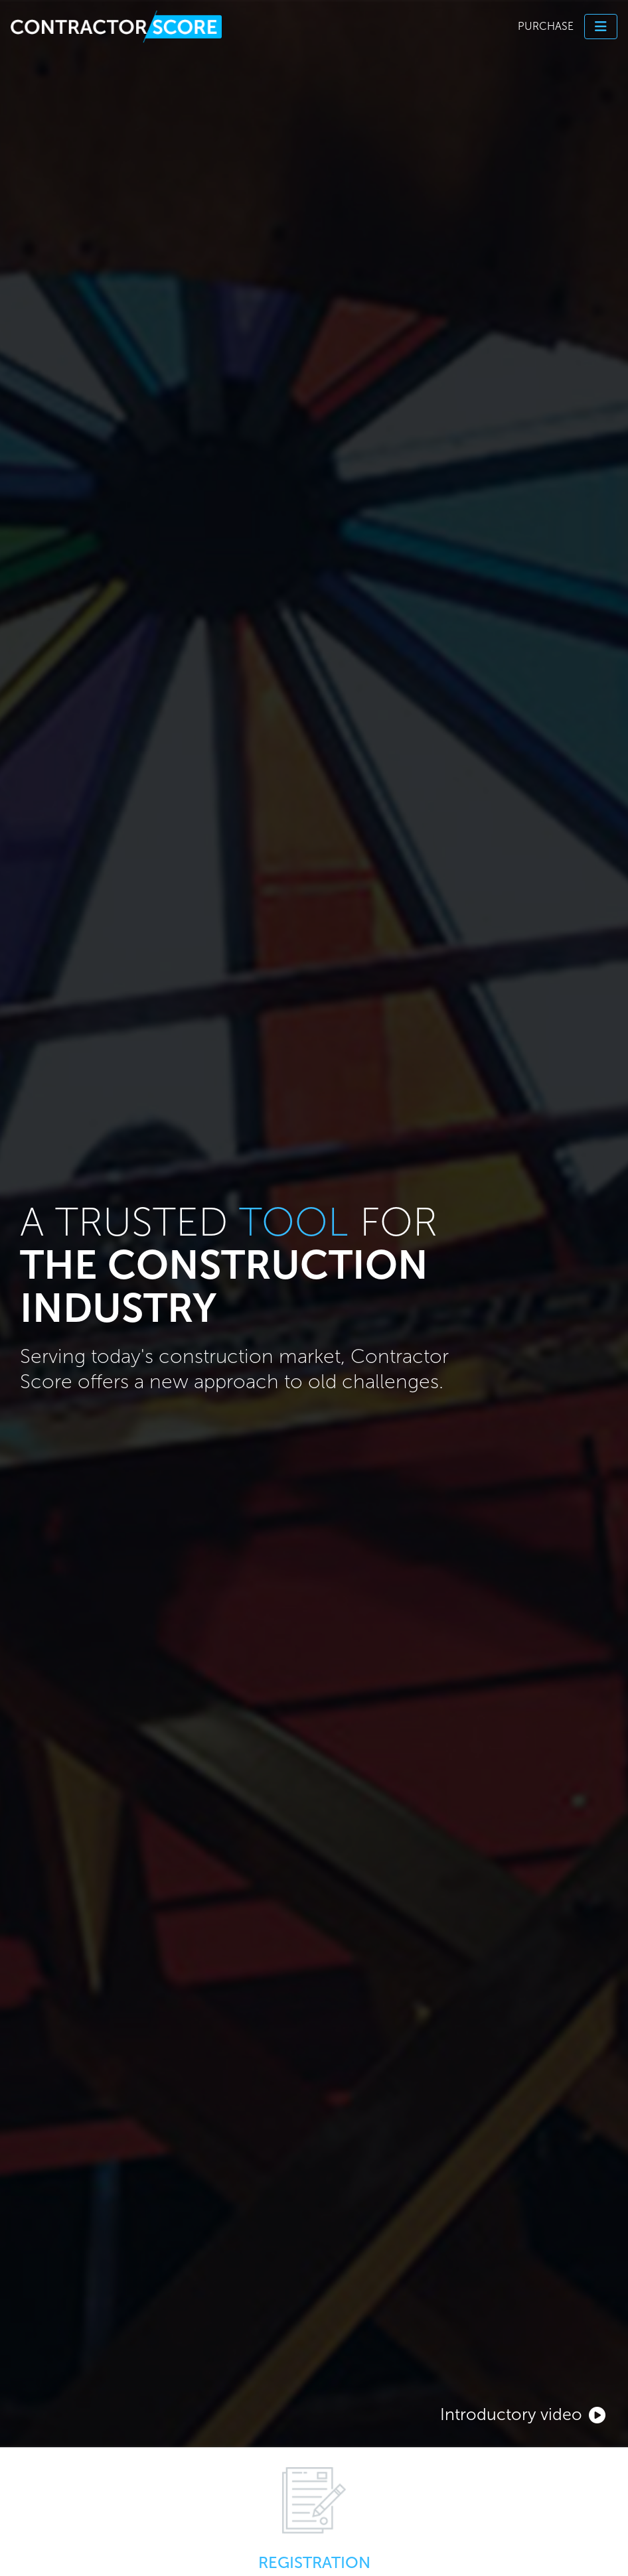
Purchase (546, 26)
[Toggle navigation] (600, 26)
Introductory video (522, 2414)
